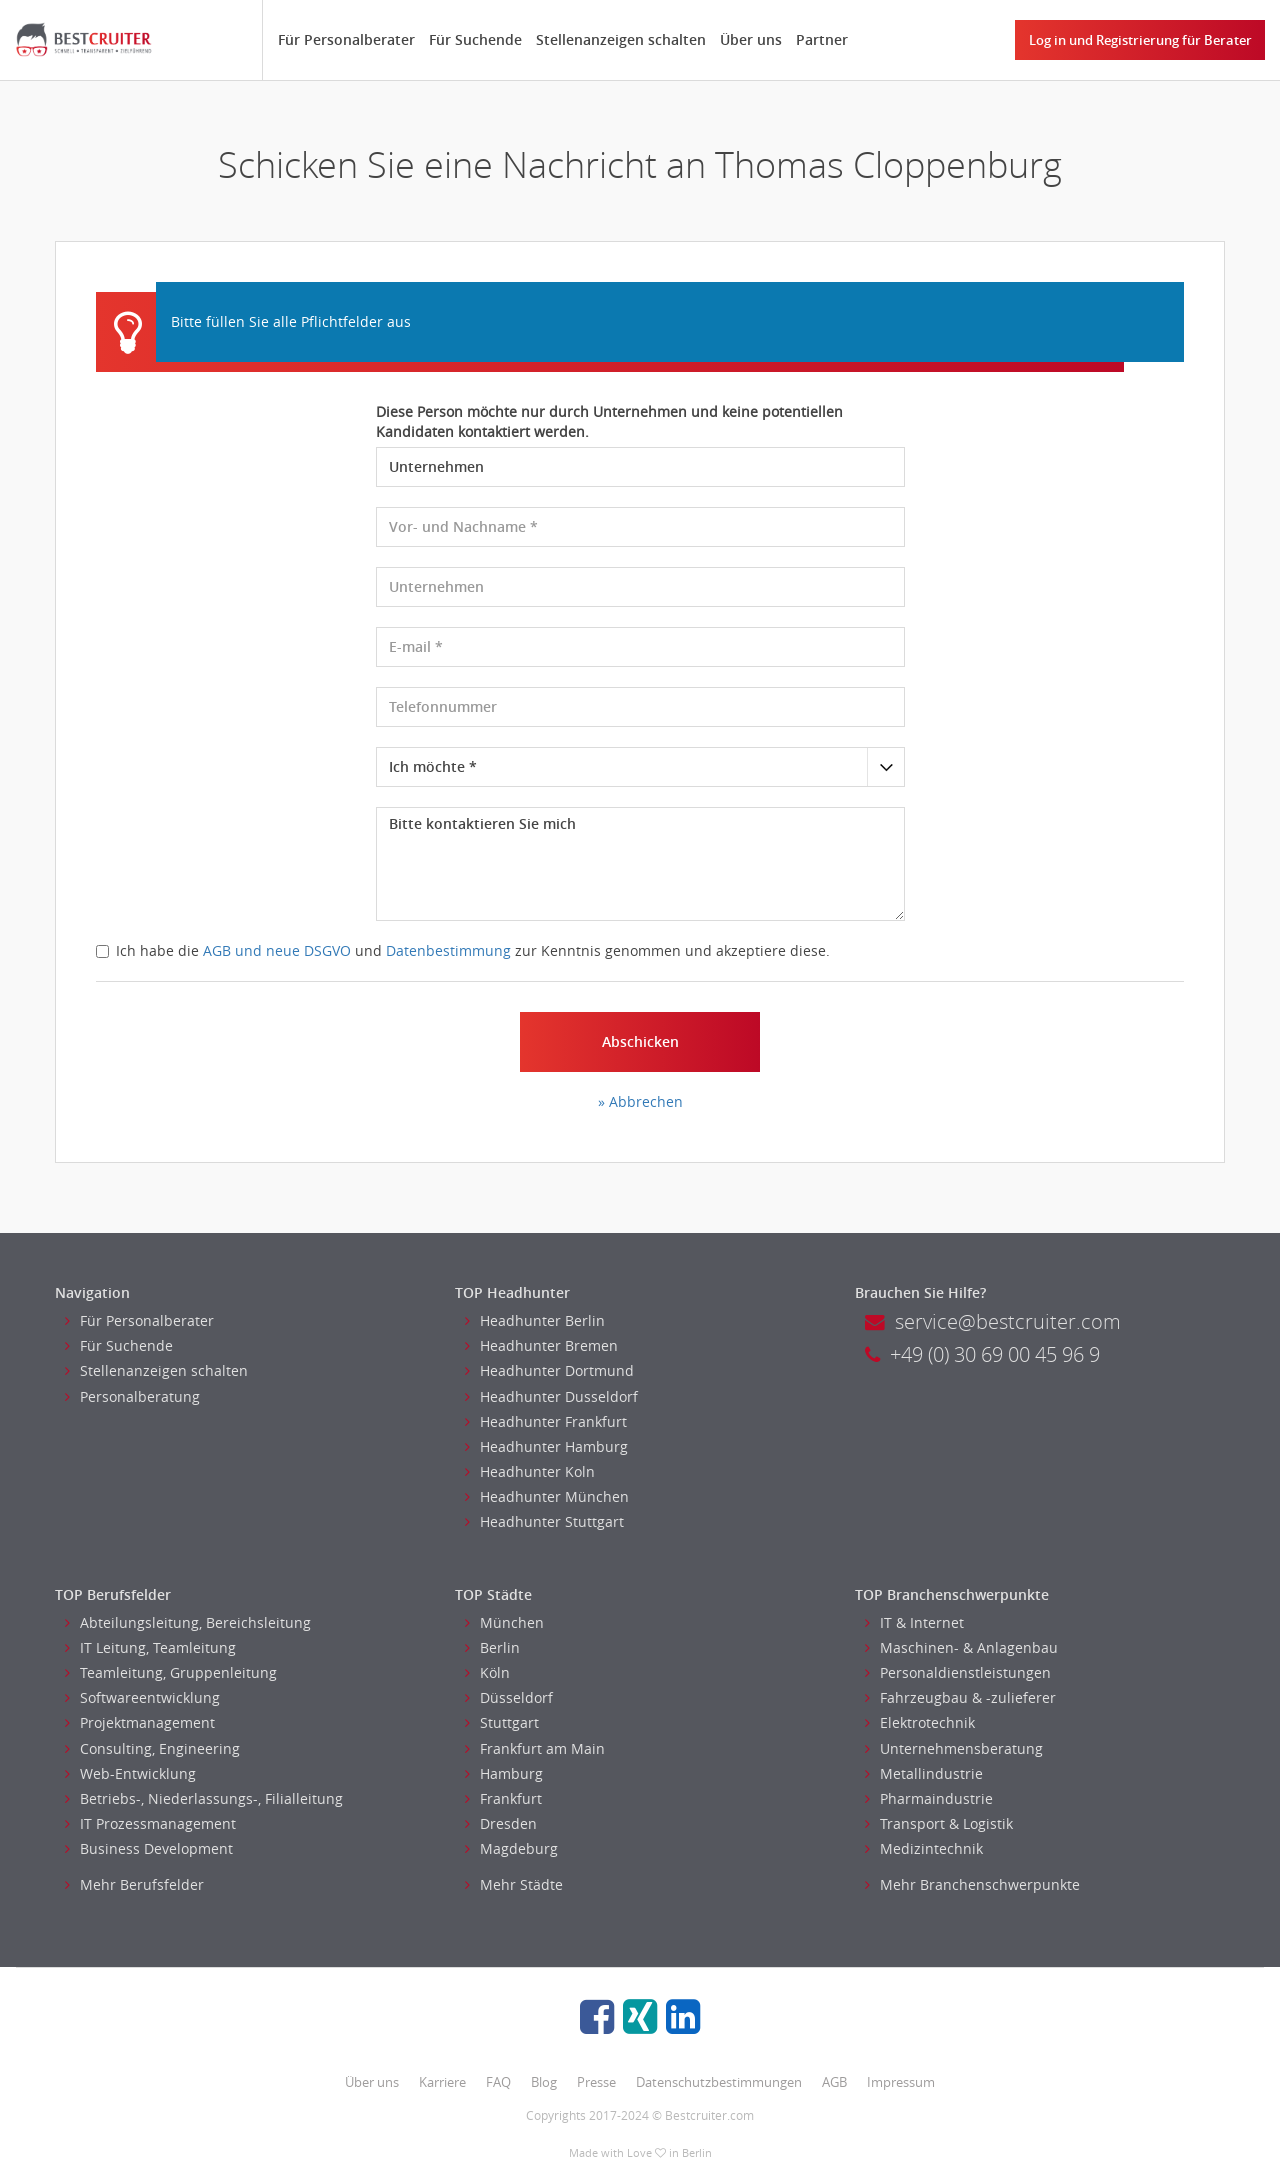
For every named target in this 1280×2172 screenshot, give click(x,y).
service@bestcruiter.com (993, 1321)
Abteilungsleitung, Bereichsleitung (188, 1622)
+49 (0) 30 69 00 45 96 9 (982, 1354)
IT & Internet (914, 1622)
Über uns (751, 39)
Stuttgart (502, 1722)
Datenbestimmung (448, 950)
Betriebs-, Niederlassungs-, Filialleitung (204, 1798)
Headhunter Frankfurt (546, 1421)
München (504, 1622)
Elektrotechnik (920, 1722)
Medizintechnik (924, 1848)
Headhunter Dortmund (549, 1370)
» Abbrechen (640, 1101)
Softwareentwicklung (142, 1697)
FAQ (498, 2082)
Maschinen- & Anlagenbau (961, 1647)
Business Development (149, 1848)
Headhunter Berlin (535, 1320)
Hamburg (504, 1773)
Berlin (492, 1647)
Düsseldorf (509, 1697)
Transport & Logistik (939, 1823)
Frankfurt (503, 1798)
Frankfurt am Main (535, 1748)
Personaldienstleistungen (958, 1672)
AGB (834, 2082)
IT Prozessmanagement (150, 1823)
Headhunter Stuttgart (544, 1521)
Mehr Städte (514, 1884)
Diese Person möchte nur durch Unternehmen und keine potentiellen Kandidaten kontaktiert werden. (609, 421)
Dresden (501, 1823)
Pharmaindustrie (929, 1798)
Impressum (901, 2082)
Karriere (442, 2082)
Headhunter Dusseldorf (551, 1396)
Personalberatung (132, 1396)
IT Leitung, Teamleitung (150, 1647)
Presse (596, 2082)
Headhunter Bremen (541, 1345)
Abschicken (640, 1041)
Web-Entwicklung (130, 1773)
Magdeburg (511, 1848)
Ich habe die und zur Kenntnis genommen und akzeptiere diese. (463, 950)
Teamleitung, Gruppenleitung (171, 1672)
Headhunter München (547, 1496)
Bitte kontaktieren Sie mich (640, 864)
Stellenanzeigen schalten (621, 39)
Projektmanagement (140, 1722)
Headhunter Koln (530, 1471)
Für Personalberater (346, 39)
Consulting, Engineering (152, 1748)
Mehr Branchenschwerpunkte (972, 1884)
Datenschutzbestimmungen (719, 2082)
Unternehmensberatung (954, 1748)
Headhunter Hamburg (546, 1446)
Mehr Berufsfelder (134, 1884)
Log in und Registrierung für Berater (1140, 40)
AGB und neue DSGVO (277, 950)
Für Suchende (475, 39)
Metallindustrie (924, 1773)
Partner (822, 39)
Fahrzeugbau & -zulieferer (960, 1697)
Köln (487, 1672)
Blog (544, 2082)
